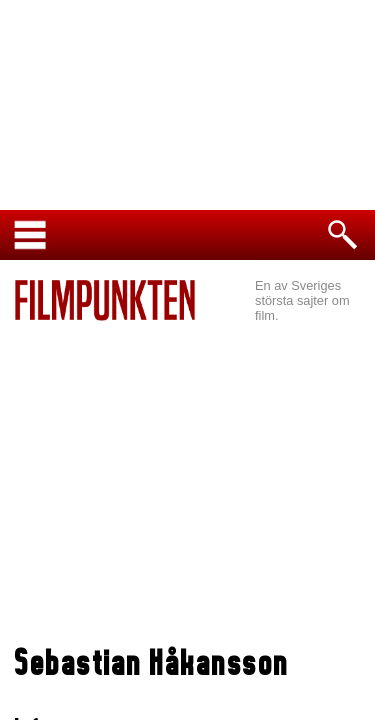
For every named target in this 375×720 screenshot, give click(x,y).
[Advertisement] (187, 486)
